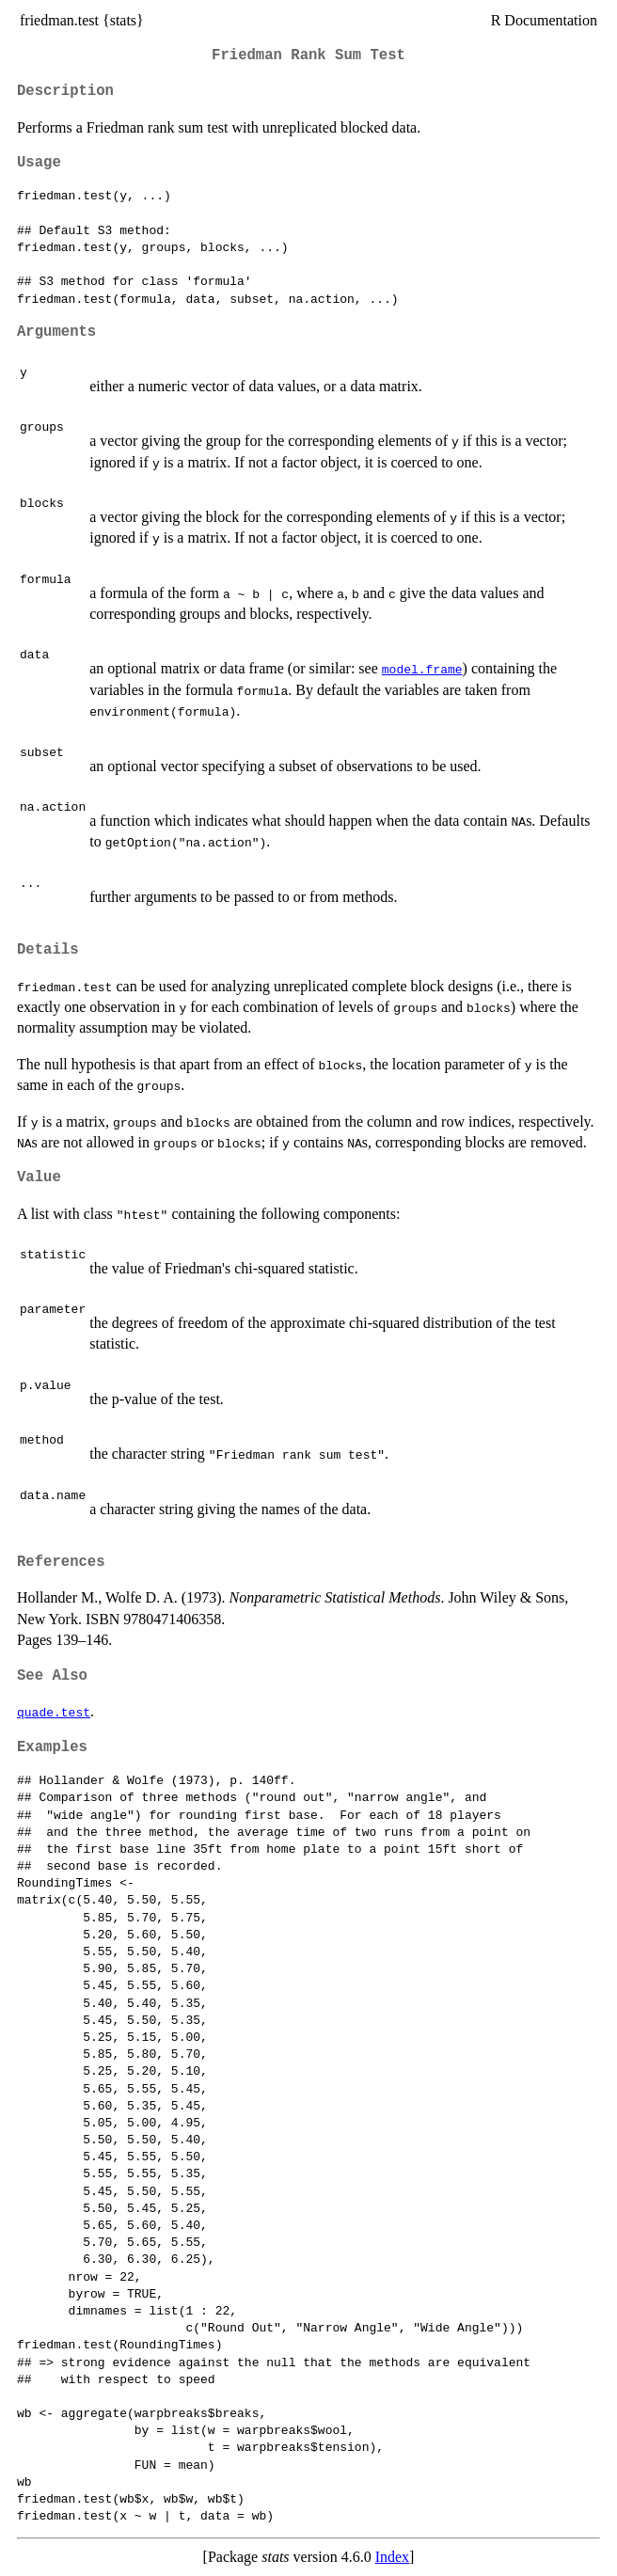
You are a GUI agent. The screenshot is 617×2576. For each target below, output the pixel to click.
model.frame (422, 668)
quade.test (53, 1711)
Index (392, 2557)
